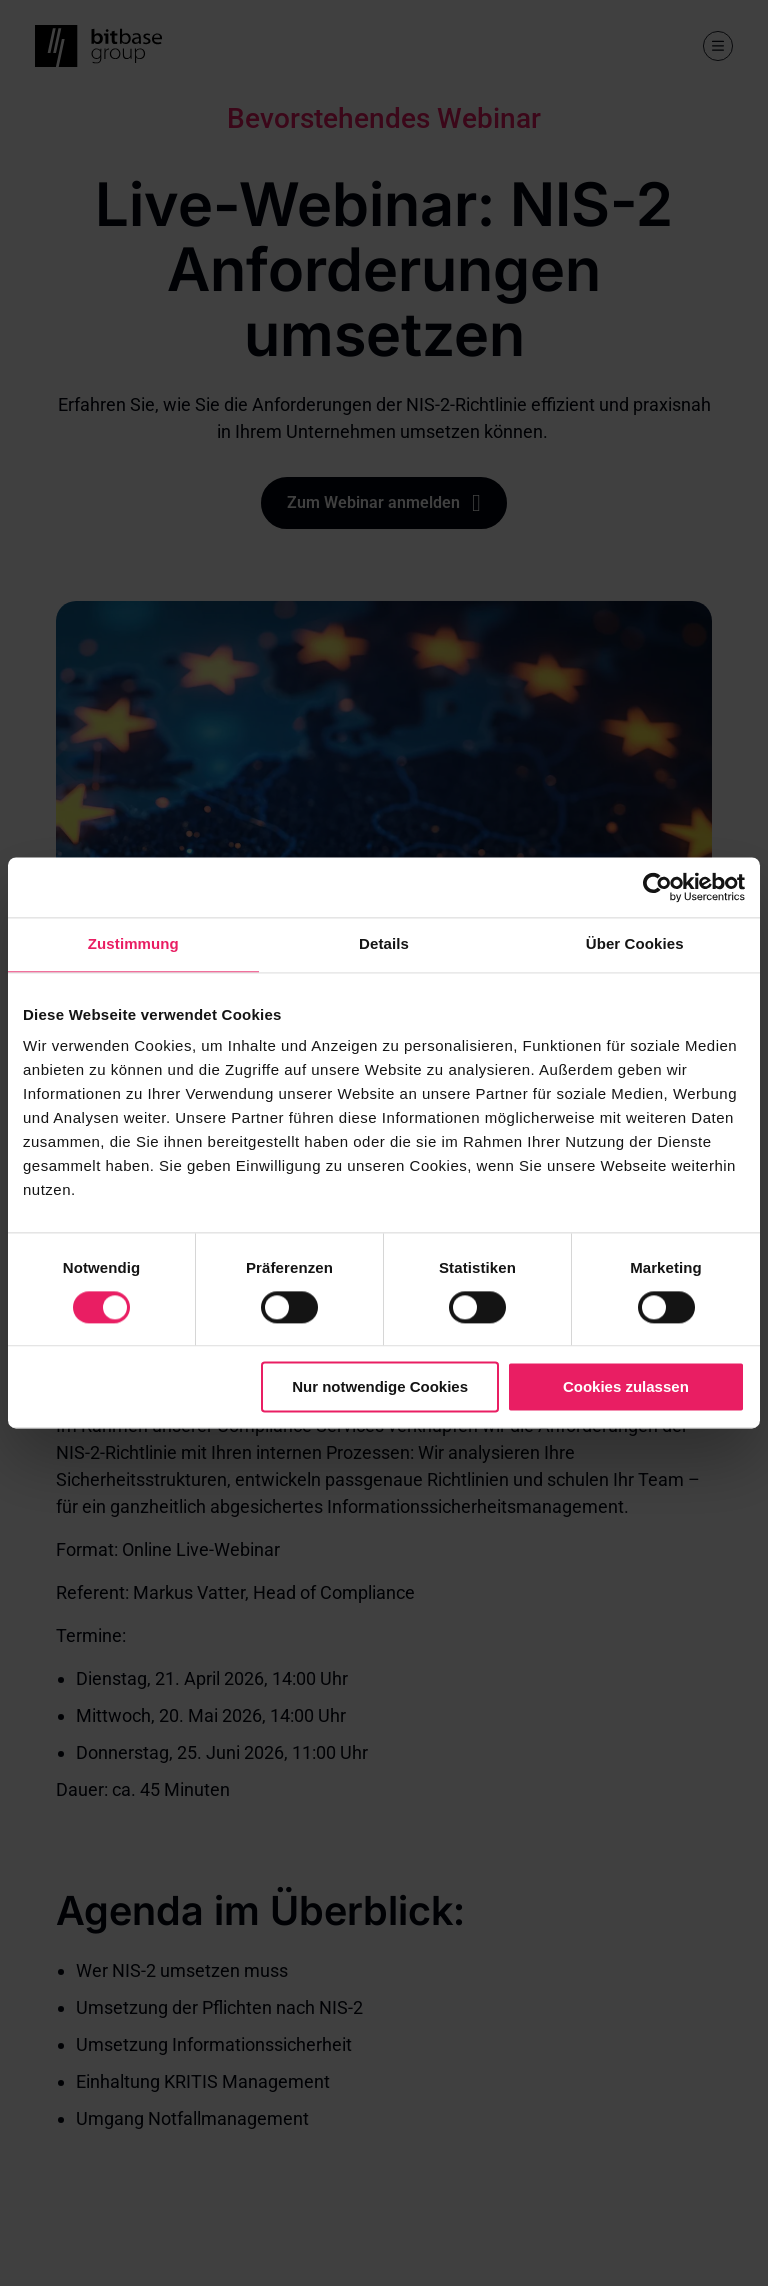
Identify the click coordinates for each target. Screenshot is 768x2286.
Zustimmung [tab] (133, 943)
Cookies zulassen (626, 1387)
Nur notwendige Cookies (380, 1387)
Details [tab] (384, 943)
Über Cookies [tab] (635, 943)
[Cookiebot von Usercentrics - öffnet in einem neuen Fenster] (657, 887)
